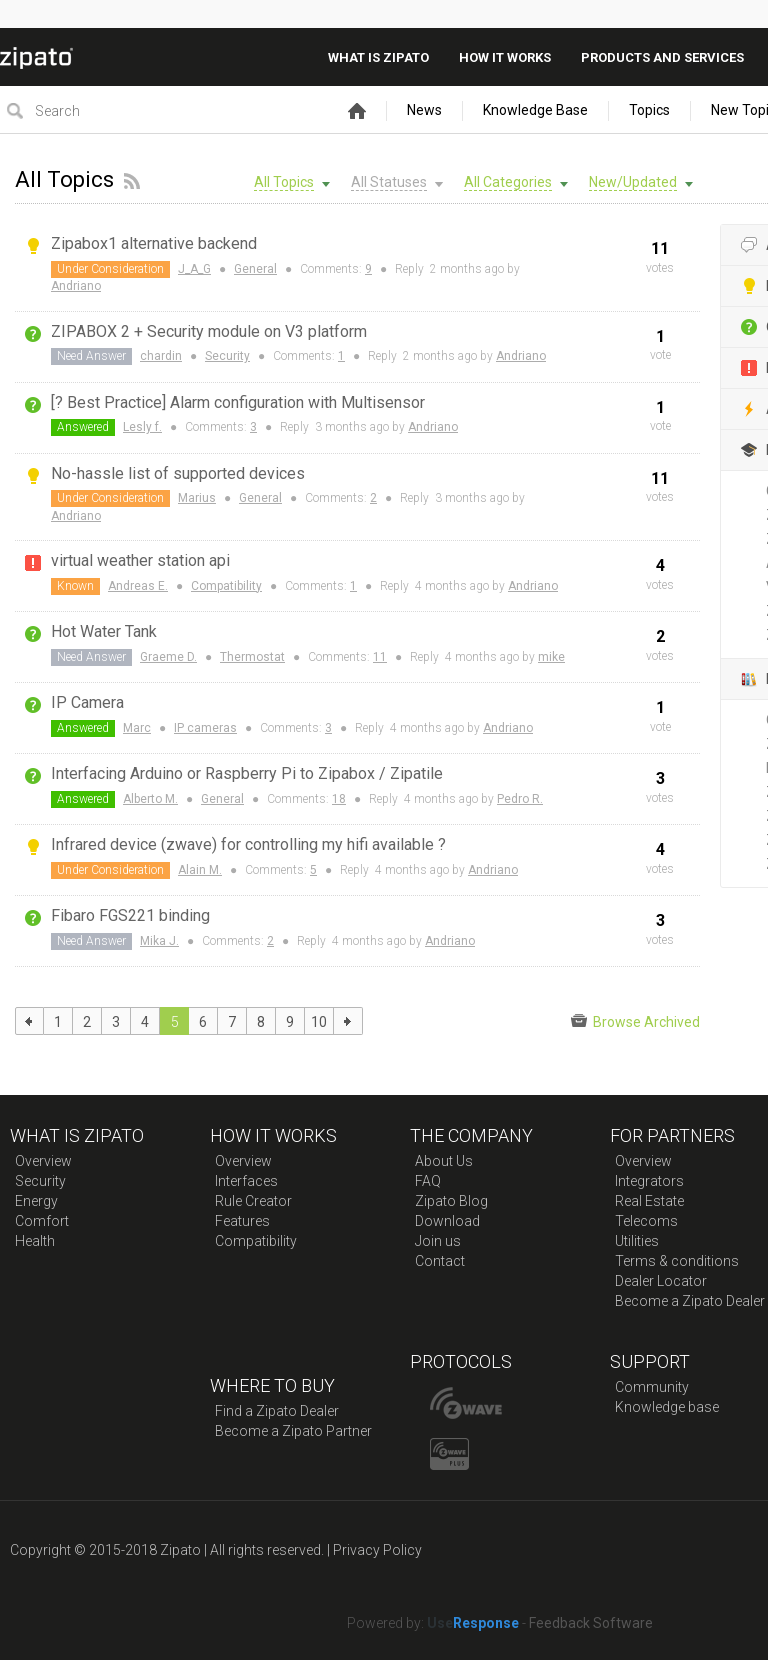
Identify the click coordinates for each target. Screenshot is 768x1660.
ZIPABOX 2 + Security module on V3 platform (209, 331)
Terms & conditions (677, 1261)
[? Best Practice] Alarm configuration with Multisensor (238, 402)
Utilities (637, 1241)
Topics (649, 110)
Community (652, 1387)
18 (339, 799)
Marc (137, 728)
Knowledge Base (535, 110)
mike (551, 657)
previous (29, 1021)
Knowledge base (667, 1407)
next (348, 1021)
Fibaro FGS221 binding (130, 915)
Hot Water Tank (104, 631)
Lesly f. (142, 427)
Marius (197, 498)
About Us (444, 1161)
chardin (161, 356)
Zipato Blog (451, 1201)
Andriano (76, 286)
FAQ (428, 1181)
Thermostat (252, 657)
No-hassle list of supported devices (178, 473)
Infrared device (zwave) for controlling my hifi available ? (248, 844)
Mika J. (159, 941)
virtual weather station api (140, 560)
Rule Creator (253, 1201)
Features (242, 1221)
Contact (440, 1261)
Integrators (649, 1181)
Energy (36, 1201)
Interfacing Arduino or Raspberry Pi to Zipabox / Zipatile (247, 773)
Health (35, 1241)
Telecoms (646, 1221)
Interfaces (246, 1181)
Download (447, 1221)
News (424, 110)
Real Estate (649, 1201)
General (255, 269)
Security (227, 356)
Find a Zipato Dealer (277, 1411)
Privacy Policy (377, 1550)
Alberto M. (150, 799)
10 (319, 1022)
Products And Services (662, 57)
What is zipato (378, 57)
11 (380, 657)
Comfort (42, 1221)
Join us (438, 1241)
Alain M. (200, 870)
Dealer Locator (661, 1281)
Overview (43, 1161)
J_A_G (194, 269)
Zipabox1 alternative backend (154, 243)
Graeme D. (168, 657)
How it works (505, 57)
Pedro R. (520, 799)
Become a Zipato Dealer (690, 1301)
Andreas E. (138, 586)
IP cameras (205, 728)
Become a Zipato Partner (293, 1431)
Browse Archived (635, 1021)
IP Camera (87, 702)
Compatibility (226, 586)
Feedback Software (591, 1623)
